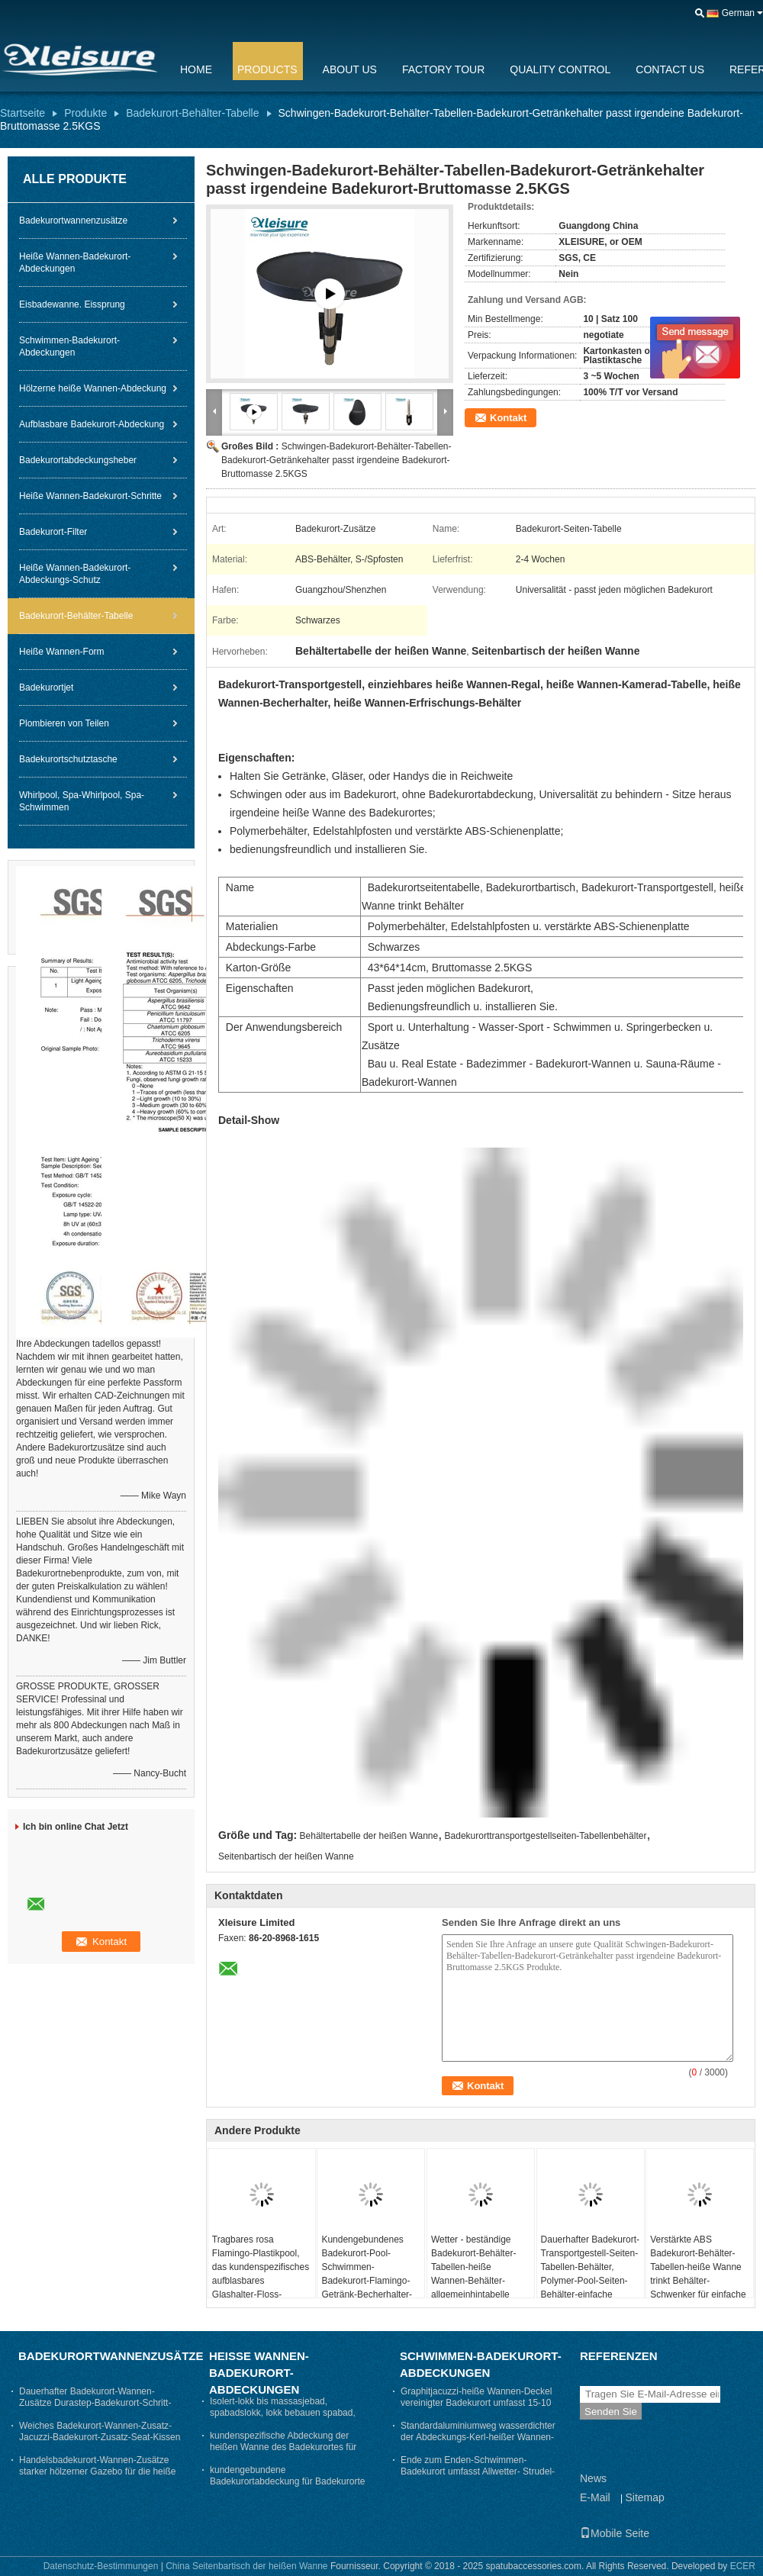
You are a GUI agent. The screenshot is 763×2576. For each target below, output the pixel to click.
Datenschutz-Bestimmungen (101, 2566)
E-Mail (595, 2497)
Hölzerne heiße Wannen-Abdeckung (92, 388)
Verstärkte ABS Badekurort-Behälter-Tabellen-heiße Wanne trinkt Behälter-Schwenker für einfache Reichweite (697, 2274)
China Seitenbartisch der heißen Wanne (246, 2566)
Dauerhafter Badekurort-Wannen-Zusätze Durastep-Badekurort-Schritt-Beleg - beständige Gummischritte (95, 2403)
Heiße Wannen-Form (62, 651)
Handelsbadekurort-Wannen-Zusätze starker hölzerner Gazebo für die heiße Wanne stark (97, 2471)
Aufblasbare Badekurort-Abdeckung (91, 424)
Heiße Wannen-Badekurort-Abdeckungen (74, 262)
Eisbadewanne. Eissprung (72, 304)
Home (196, 69)
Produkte (85, 113)
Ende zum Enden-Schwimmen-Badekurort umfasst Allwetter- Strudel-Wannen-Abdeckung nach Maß (478, 2471)
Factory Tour (443, 69)
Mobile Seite (614, 2533)
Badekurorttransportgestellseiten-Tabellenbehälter (546, 1836)
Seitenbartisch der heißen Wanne (286, 1856)
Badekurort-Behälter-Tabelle (192, 113)
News (593, 2478)
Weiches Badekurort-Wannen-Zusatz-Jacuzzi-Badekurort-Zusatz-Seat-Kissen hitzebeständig (99, 2437)
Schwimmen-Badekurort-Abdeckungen (69, 346)
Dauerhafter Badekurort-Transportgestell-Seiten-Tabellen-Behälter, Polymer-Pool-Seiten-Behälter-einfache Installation (590, 2274)
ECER (742, 2566)
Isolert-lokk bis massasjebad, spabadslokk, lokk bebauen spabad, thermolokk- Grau (283, 2412)
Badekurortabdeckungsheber (78, 460)
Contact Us (670, 69)
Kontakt (508, 417)
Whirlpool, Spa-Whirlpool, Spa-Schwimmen (81, 801)
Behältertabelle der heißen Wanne (369, 1836)
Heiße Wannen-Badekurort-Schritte (90, 496)
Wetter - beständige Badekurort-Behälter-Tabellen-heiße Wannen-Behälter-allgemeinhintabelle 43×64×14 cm (473, 2274)
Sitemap (644, 2497)
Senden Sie (610, 2411)
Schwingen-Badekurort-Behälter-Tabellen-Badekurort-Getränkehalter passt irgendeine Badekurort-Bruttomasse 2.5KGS (336, 460)
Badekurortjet (46, 687)
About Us (350, 69)
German (738, 13)
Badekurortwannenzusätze (73, 220)
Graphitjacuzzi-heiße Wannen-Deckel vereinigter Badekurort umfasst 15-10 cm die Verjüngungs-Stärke (476, 2403)
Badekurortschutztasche (68, 759)
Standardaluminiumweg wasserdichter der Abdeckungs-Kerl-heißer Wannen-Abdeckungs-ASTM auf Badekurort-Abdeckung (478, 2442)
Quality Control (560, 69)
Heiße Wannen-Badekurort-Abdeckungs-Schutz (74, 573)
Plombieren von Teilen (64, 723)
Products (267, 69)
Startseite (22, 113)
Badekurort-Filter (53, 531)
